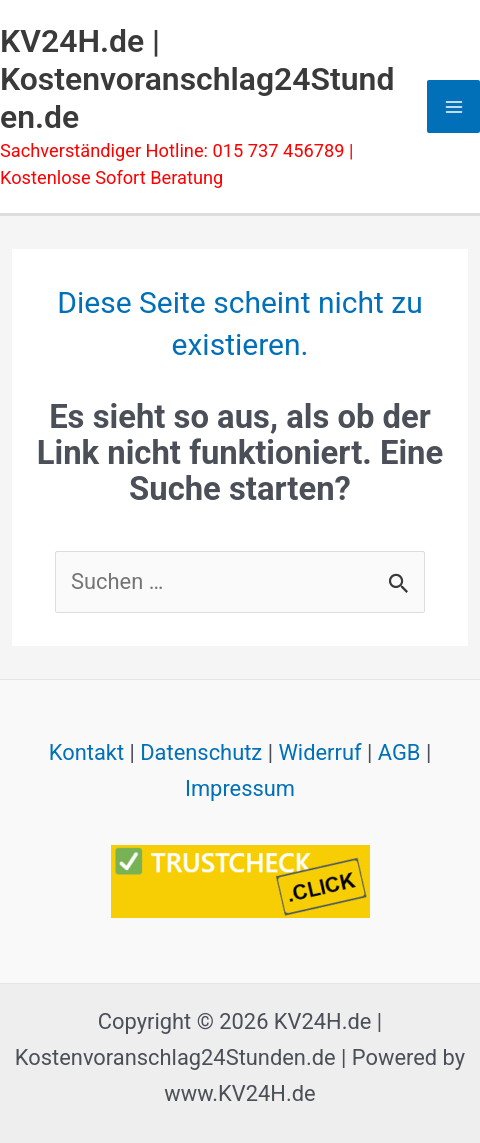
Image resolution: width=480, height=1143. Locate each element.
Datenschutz (201, 752)
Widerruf (319, 752)
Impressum (240, 788)
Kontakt (86, 752)
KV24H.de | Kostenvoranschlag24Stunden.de (197, 79)
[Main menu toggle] (453, 106)
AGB (399, 752)
